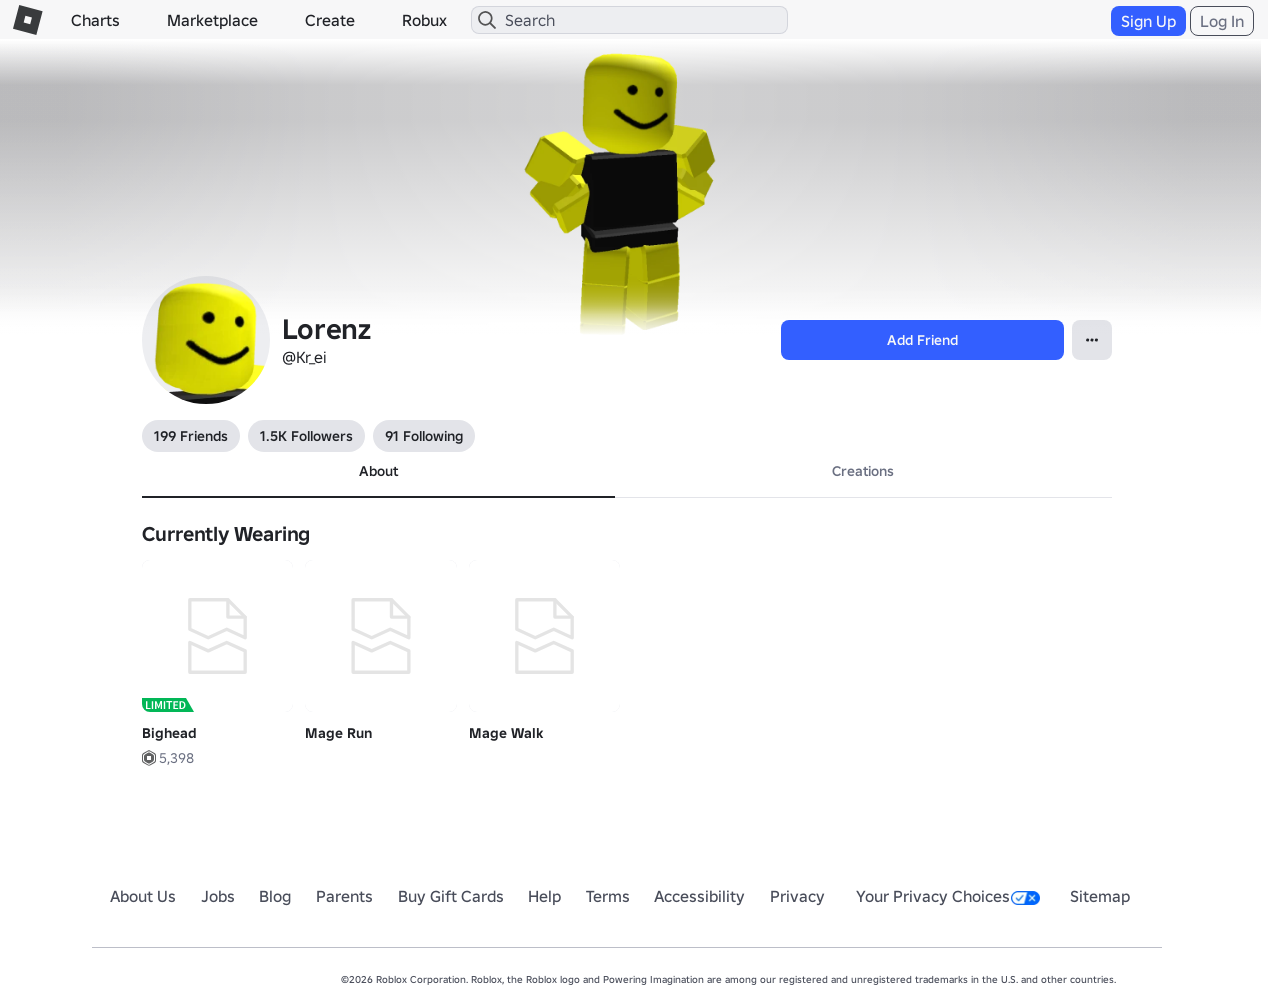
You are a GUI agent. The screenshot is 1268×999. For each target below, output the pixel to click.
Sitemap (1100, 896)
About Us (143, 896)
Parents (344, 896)
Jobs (218, 896)
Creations (863, 471)
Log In (1222, 21)
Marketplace (212, 20)
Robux (424, 20)
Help (544, 896)
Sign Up (1148, 21)
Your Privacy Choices (948, 896)
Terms (608, 896)
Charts (95, 20)
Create (330, 20)
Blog (275, 896)
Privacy (797, 896)
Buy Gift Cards (451, 896)
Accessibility (699, 896)
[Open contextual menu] (1092, 340)
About (378, 471)
